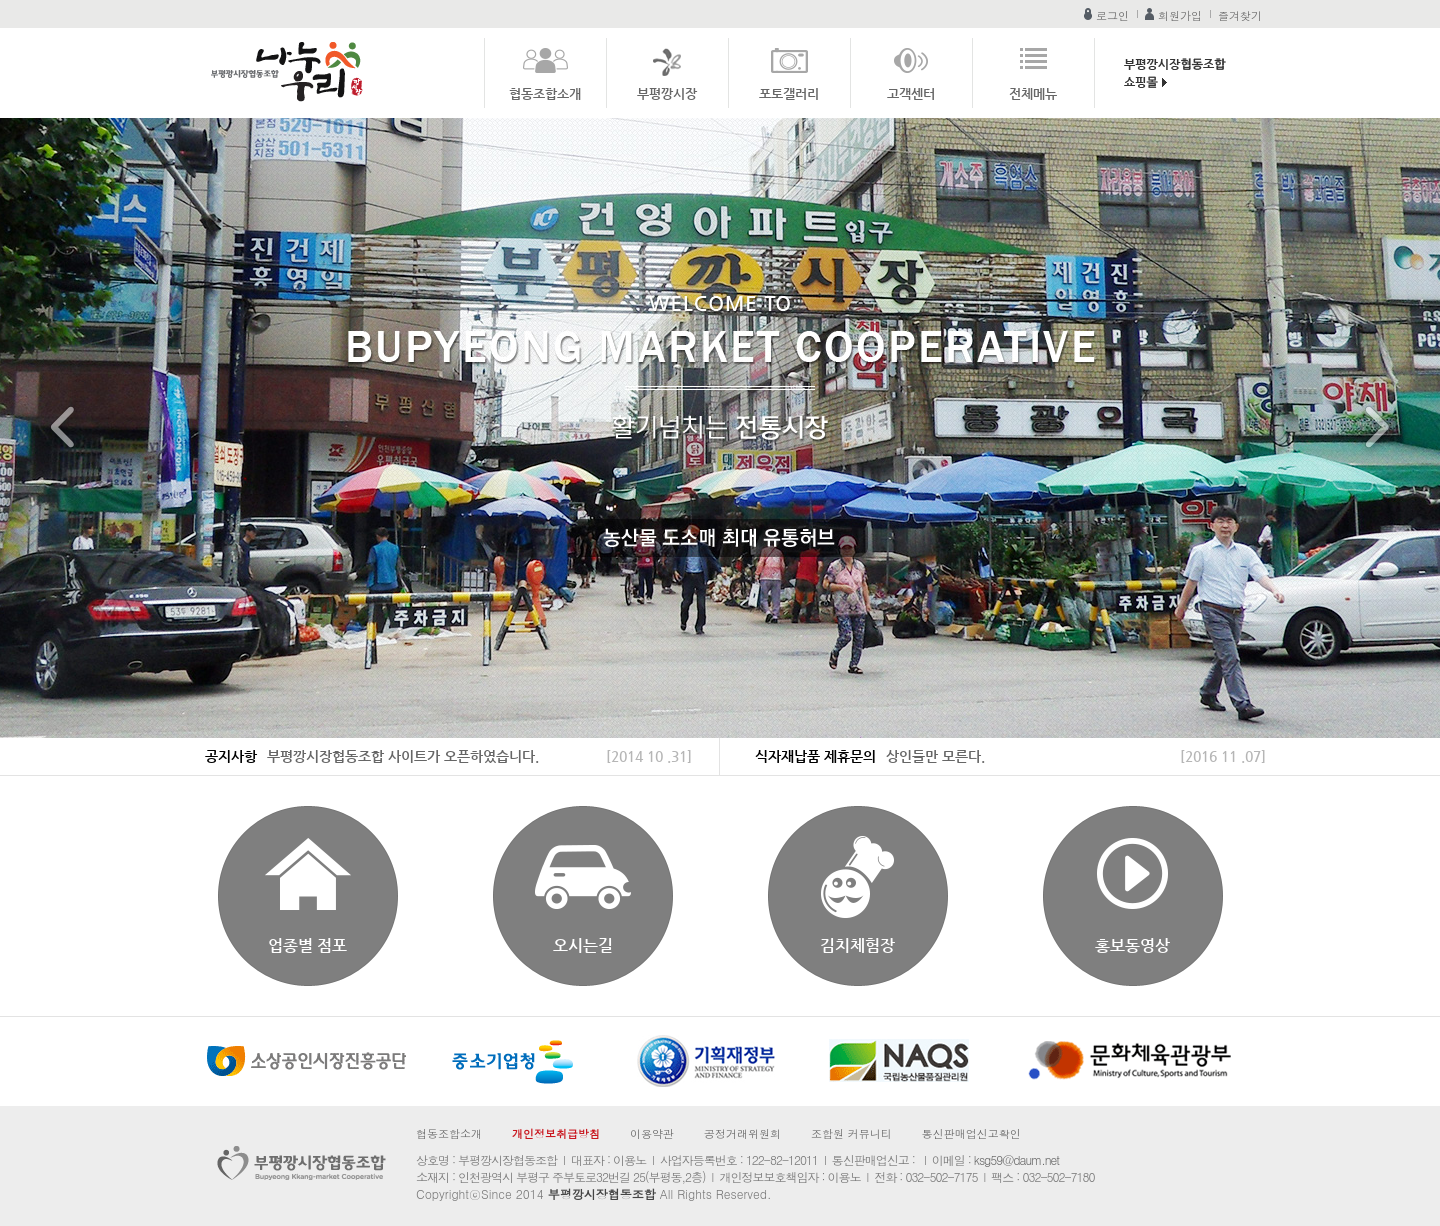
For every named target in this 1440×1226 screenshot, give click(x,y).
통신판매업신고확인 (971, 1133)
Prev (63, 428)
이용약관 (652, 1133)
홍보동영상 (1132, 945)
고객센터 (911, 93)
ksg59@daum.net (1016, 1159)
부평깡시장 (667, 93)
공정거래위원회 (742, 1133)
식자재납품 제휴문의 (815, 756)
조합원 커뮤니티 (851, 1133)
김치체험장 (857, 945)
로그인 (1112, 15)
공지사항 (231, 756)
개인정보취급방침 (556, 1133)
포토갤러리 (789, 93)
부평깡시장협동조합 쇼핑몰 (1179, 78)
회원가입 (1180, 15)
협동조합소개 (545, 93)
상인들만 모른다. (935, 756)
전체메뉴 (1033, 93)
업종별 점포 (307, 945)
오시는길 (583, 945)
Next (1376, 428)
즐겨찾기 (1240, 15)
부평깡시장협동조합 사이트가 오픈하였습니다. (403, 756)
